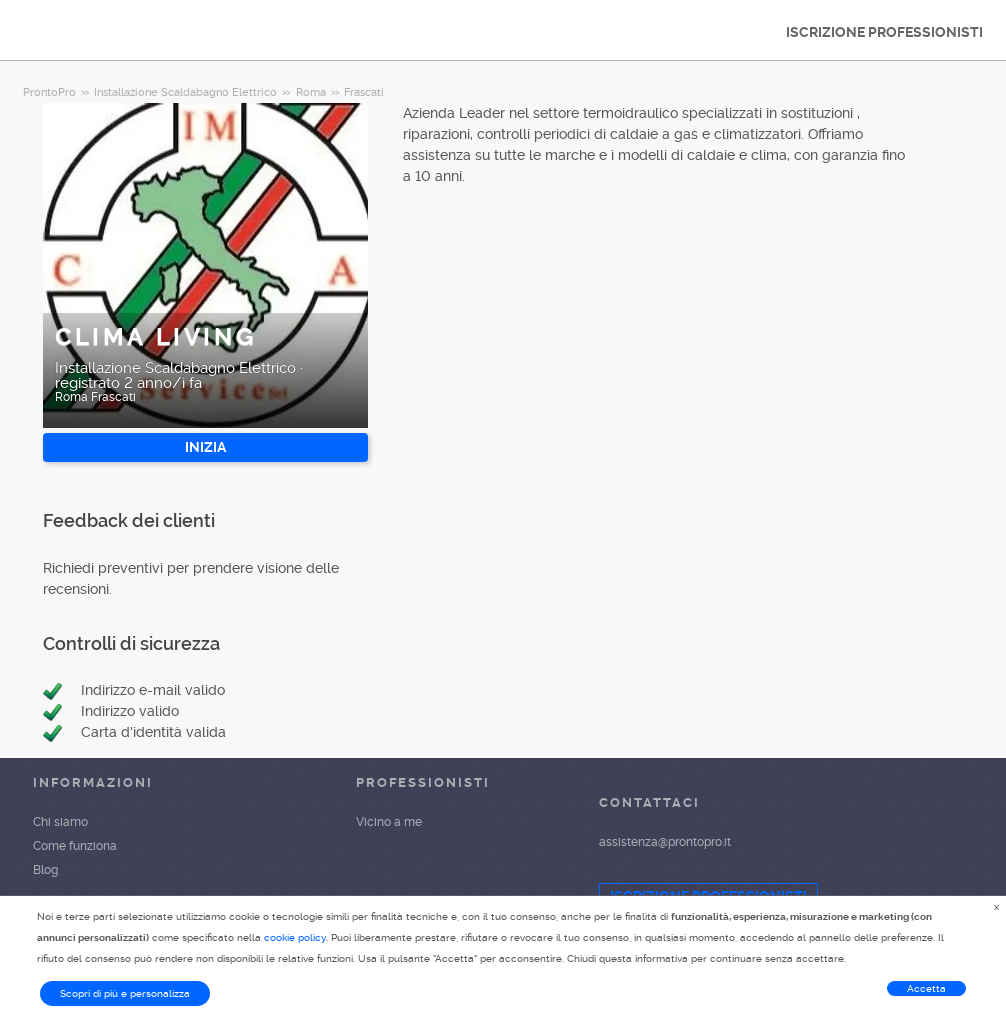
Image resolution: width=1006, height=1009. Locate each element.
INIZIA (205, 447)
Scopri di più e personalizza (125, 993)
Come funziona (75, 846)
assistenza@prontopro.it (665, 842)
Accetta (926, 988)
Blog (45, 870)
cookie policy (295, 937)
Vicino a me (389, 822)
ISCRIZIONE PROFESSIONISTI (884, 32)
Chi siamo (60, 822)
